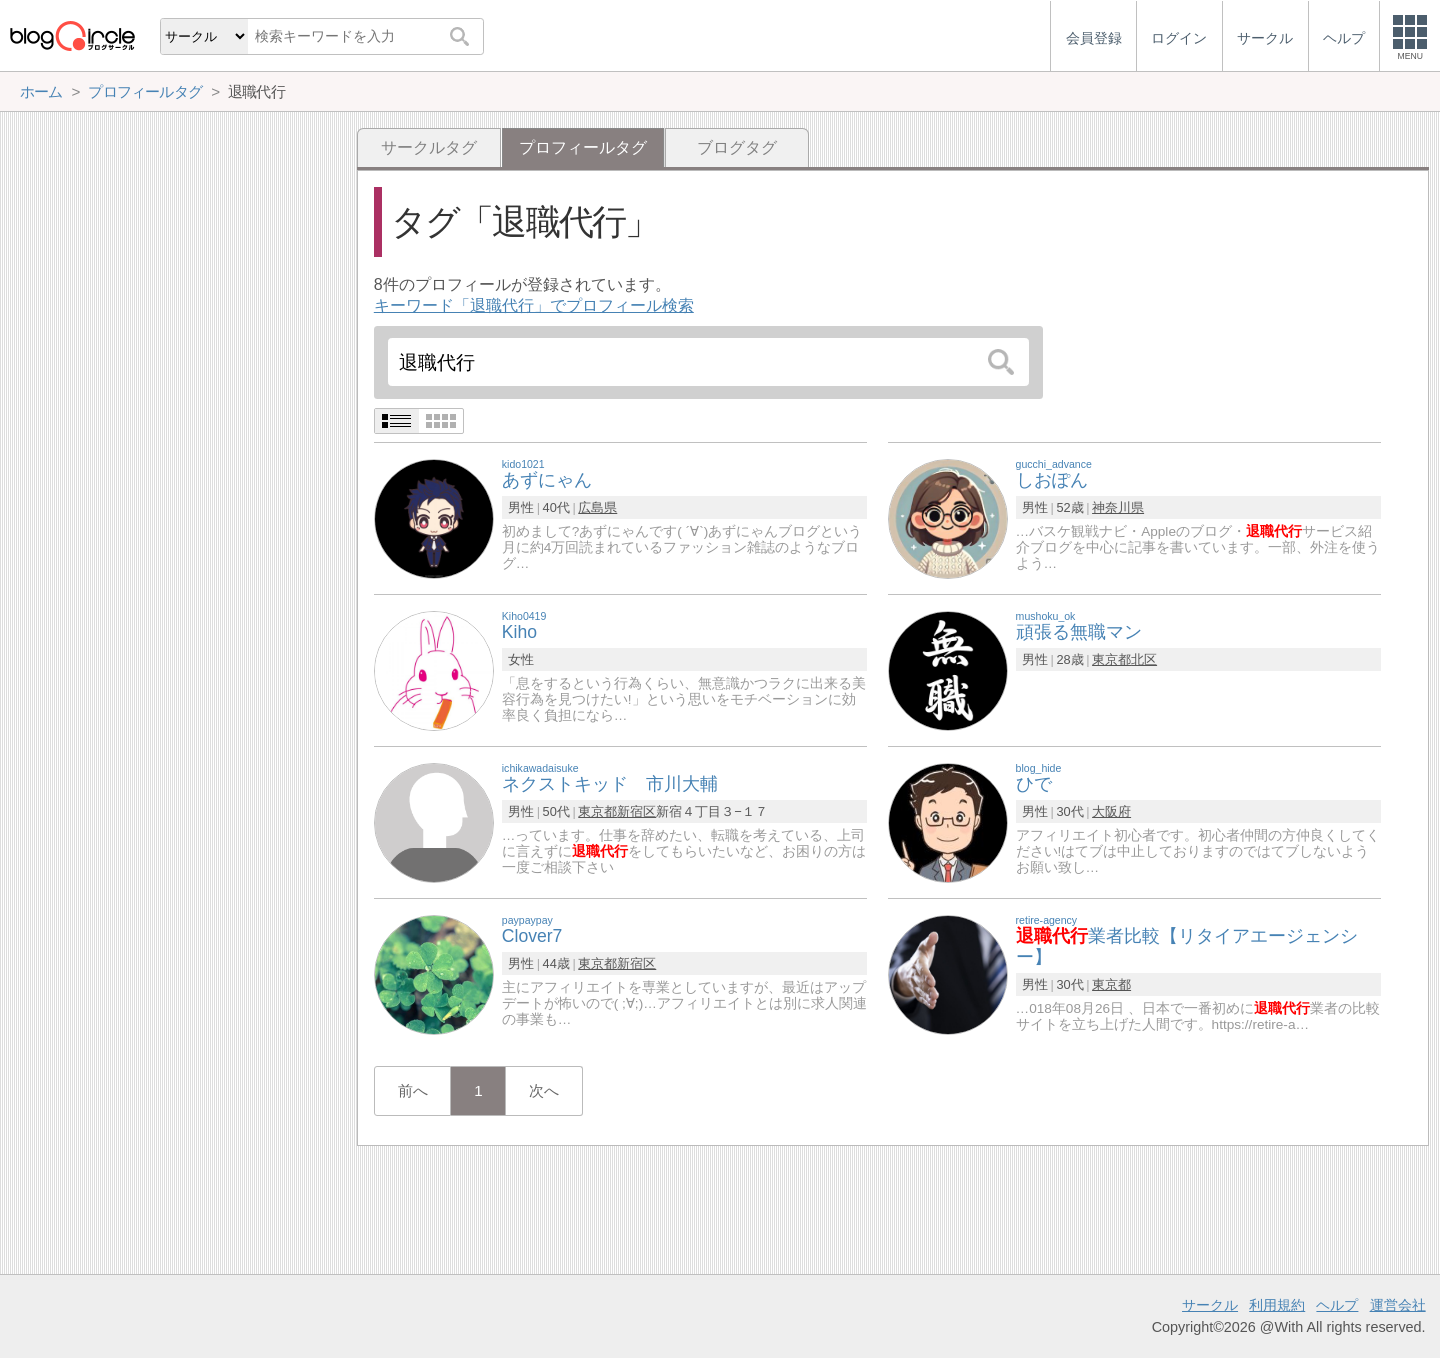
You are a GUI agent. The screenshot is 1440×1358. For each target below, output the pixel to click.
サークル (1210, 1305)
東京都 (1111, 659)
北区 (1144, 659)
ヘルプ (1337, 1305)
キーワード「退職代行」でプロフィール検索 (534, 305)
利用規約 (1277, 1305)
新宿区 (636, 811)
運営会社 (1398, 1305)
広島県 (597, 507)
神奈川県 (1118, 507)
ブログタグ (737, 147)
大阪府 (1111, 811)
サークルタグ (429, 147)
